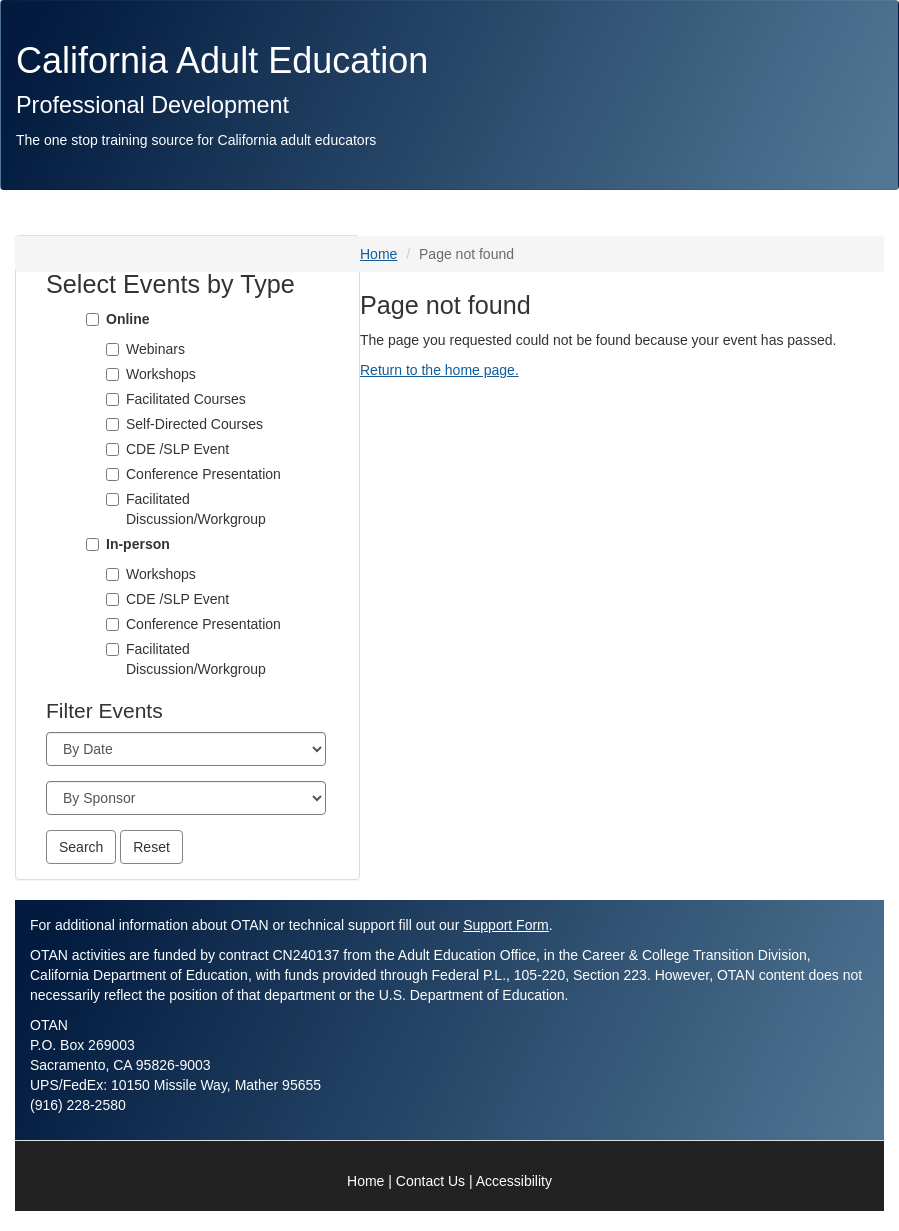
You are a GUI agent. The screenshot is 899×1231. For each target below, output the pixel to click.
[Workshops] (112, 574)
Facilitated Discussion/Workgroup (196, 509)
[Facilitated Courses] (112, 399)
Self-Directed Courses (194, 424)
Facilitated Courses (186, 399)
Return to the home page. (439, 370)
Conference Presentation (203, 474)
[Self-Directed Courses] (112, 424)
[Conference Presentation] (112, 474)
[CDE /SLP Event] (112, 449)
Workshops (161, 574)
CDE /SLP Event (177, 449)
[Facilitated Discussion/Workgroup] (112, 499)
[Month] (186, 749)
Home (378, 254)
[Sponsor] (186, 798)
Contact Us (430, 1181)
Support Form (506, 925)
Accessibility (514, 1181)
